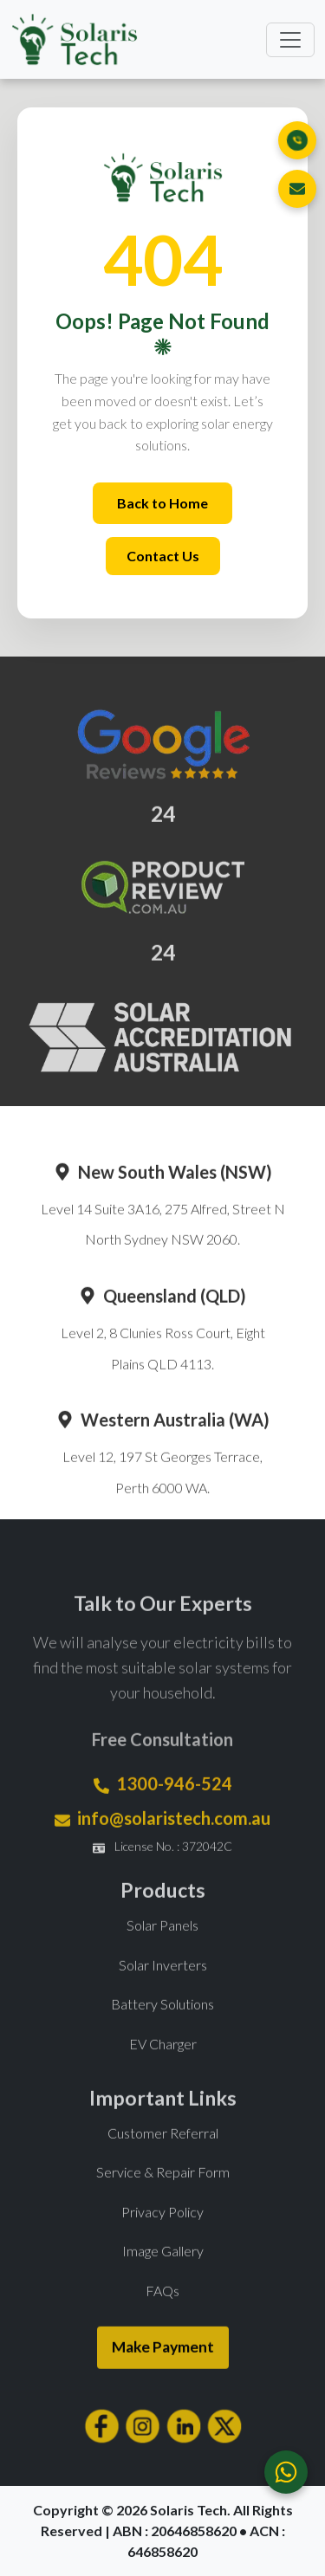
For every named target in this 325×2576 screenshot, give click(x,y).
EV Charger (163, 2074)
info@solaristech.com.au (173, 1849)
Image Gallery (163, 2282)
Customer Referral (162, 2163)
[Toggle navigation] (290, 40)
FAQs (162, 2321)
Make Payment (163, 2378)
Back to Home (162, 503)
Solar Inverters (163, 1995)
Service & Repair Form (163, 2203)
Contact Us (163, 555)
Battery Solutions (162, 2035)
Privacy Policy (162, 2242)
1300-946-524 (174, 1814)
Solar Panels (162, 1956)
